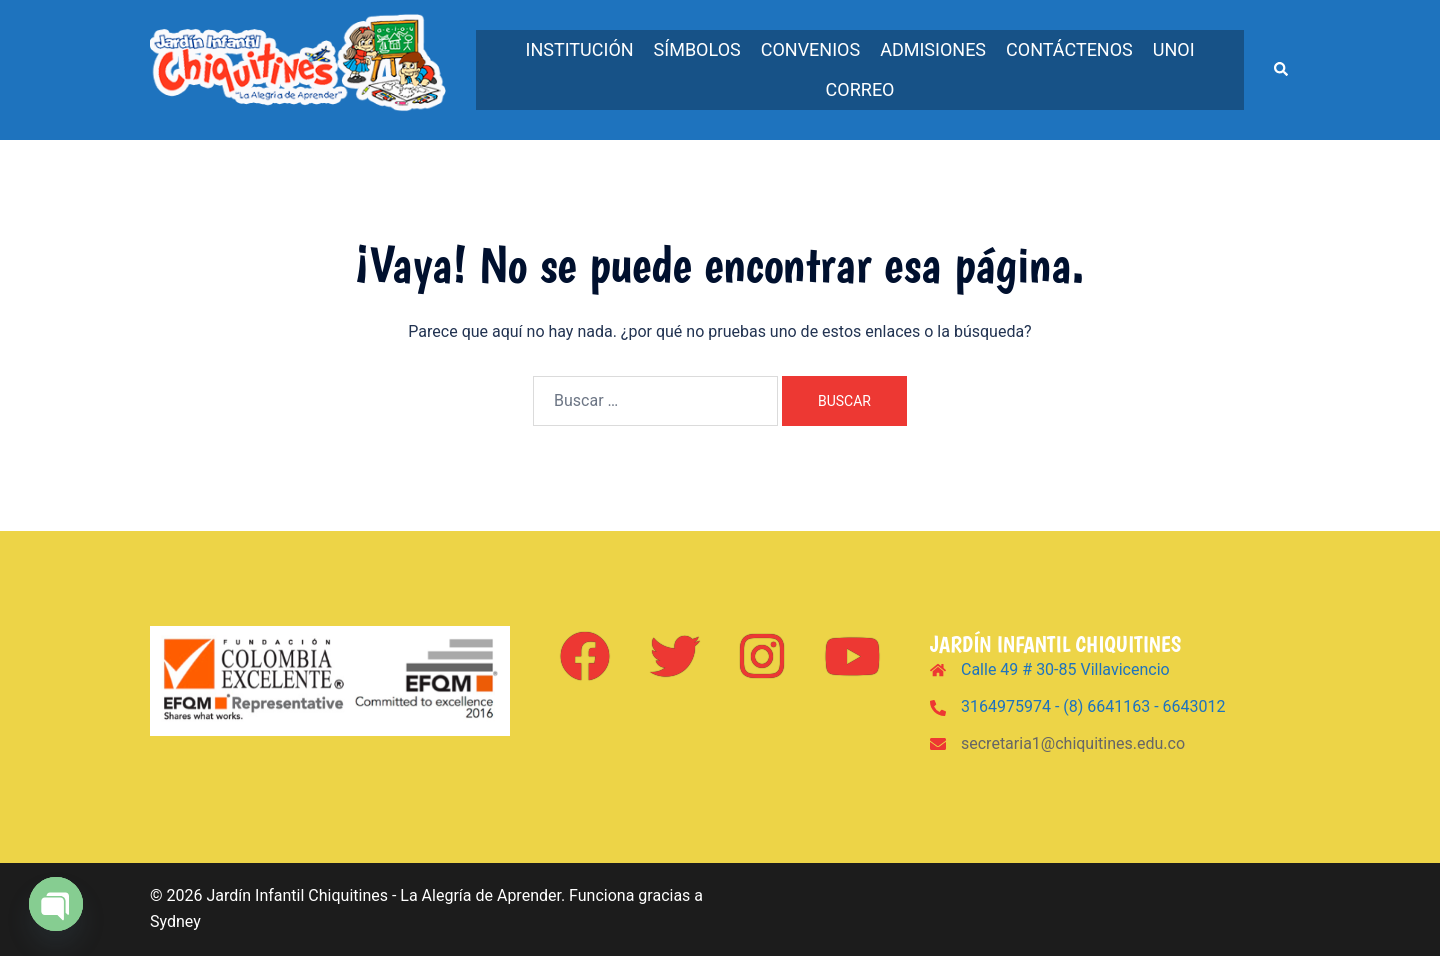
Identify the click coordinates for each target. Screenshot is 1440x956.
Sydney (175, 921)
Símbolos (697, 49)
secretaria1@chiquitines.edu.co (1073, 743)
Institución (580, 49)
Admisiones (933, 49)
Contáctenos (1069, 49)
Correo (860, 89)
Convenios (810, 49)
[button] (1282, 70)
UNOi (1174, 49)
